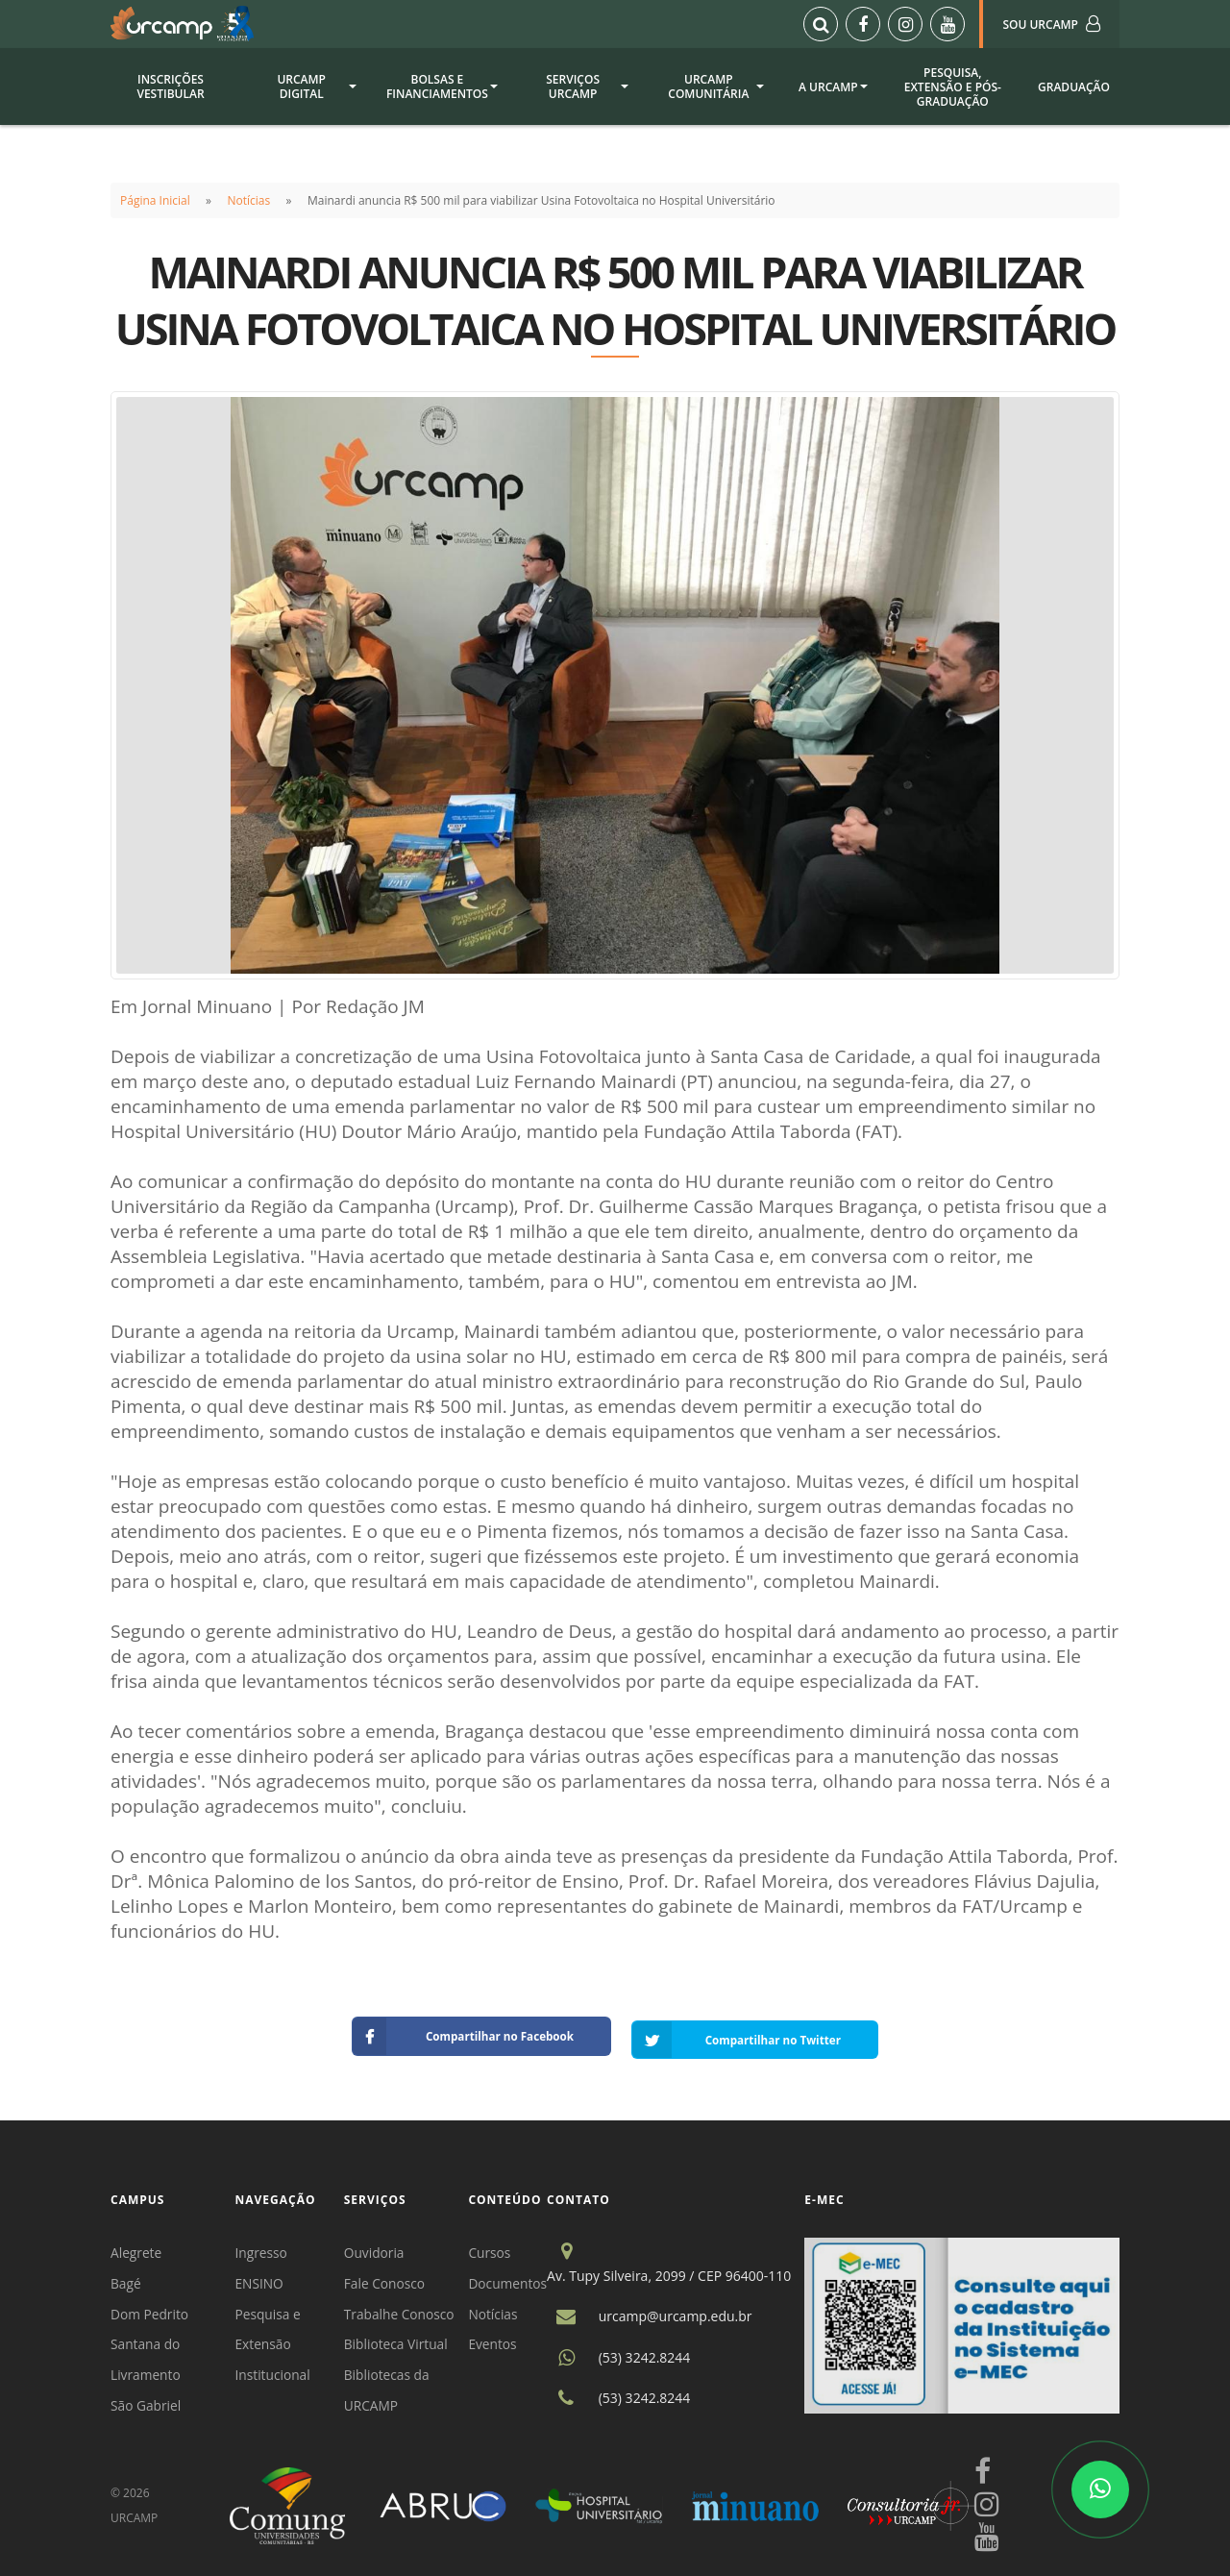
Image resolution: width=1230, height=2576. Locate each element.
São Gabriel (147, 2401)
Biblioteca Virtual (399, 2339)
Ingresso (262, 2246)
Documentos (512, 2276)
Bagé (126, 2276)
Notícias (249, 200)
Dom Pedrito (150, 2308)
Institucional (274, 2371)
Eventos (496, 2339)
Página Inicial (155, 200)
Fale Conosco (387, 2276)
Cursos (493, 2246)
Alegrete (136, 2246)
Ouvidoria (376, 2246)
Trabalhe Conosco (402, 2308)
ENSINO (260, 2276)
